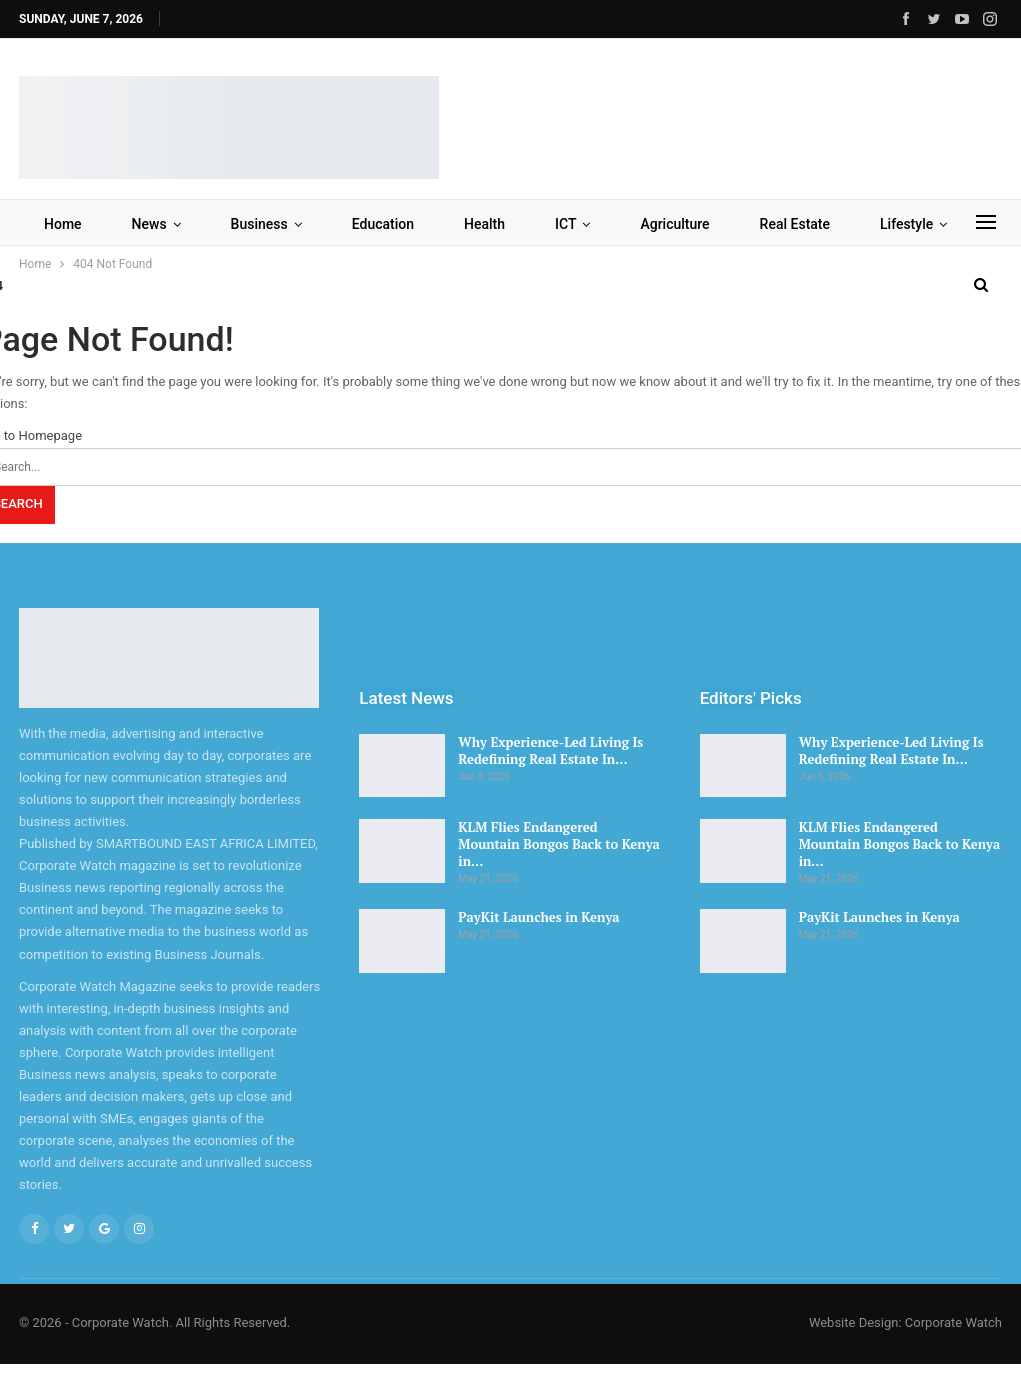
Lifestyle (906, 224)
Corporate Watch (953, 1322)
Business (259, 224)
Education (383, 224)
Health (484, 224)
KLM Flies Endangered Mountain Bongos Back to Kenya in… (558, 844)
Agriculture (674, 224)
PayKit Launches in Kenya (538, 917)
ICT (565, 224)
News (149, 224)
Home (63, 224)
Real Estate (795, 224)
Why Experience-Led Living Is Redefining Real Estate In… (550, 750)
